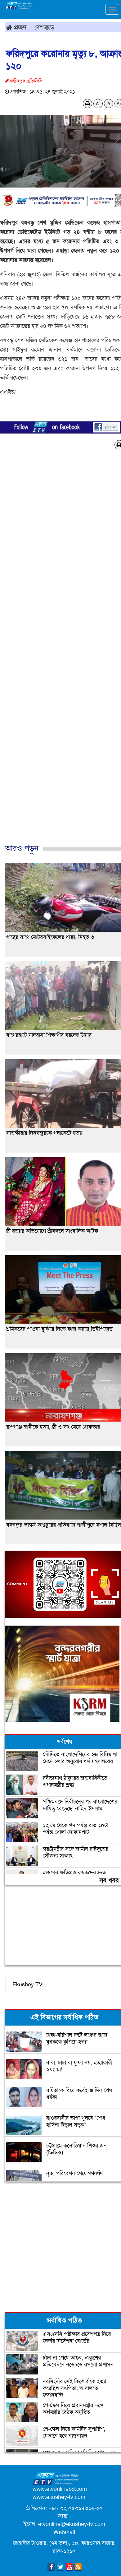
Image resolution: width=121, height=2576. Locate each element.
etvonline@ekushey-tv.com (71, 2524)
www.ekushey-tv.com (59, 2497)
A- (98, 103)
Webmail (64, 2532)
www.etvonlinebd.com (60, 2489)
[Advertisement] (58, 653)
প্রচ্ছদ (16, 27)
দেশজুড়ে (44, 27)
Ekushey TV (27, 1984)
